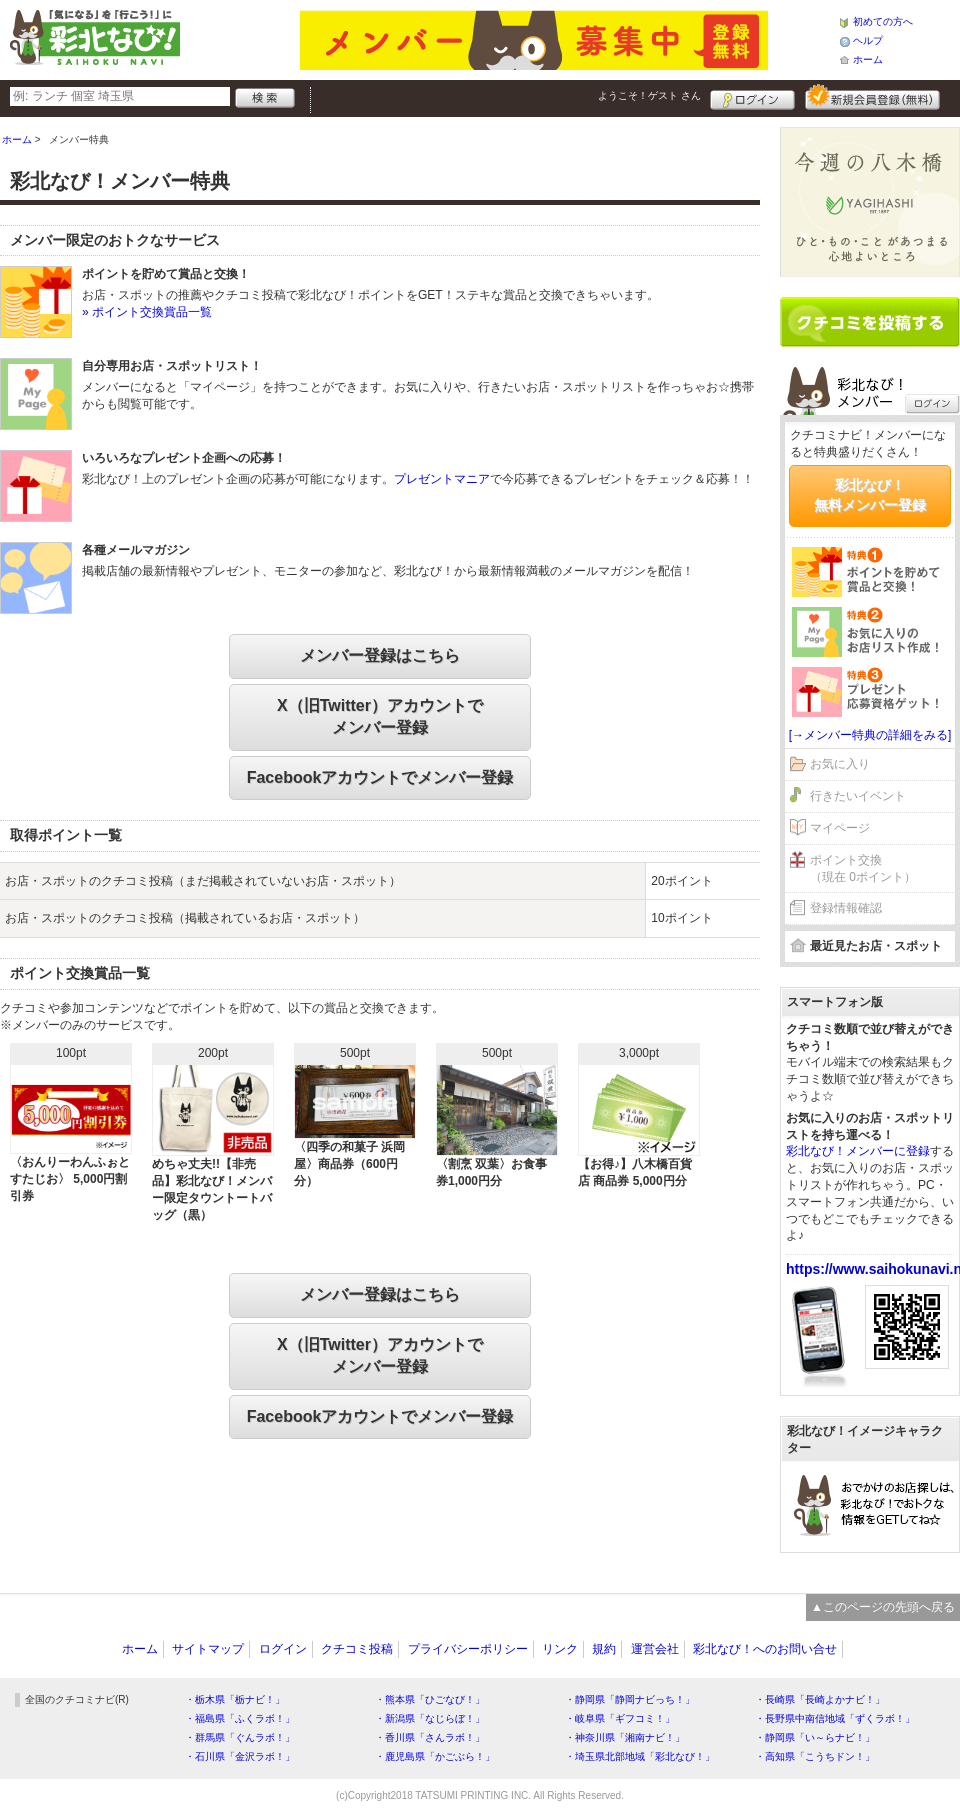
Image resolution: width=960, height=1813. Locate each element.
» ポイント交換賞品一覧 (147, 312)
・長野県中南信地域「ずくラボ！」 (835, 1718)
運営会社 (655, 1649)
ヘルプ (868, 40)
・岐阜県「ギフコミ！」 (620, 1718)
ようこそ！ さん (649, 95)
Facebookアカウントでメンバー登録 (380, 777)
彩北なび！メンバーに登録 (858, 1151)
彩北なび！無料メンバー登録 (870, 495)
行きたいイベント (858, 796)
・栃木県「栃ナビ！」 (235, 1699)
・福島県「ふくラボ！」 (240, 1718)
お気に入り (840, 764)
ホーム (868, 59)
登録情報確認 (846, 908)
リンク (560, 1649)
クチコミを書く (870, 322)
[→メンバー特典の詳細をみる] (870, 735)
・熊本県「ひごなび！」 (430, 1699)
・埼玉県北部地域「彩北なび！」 (640, 1756)
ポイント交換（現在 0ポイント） (863, 868)
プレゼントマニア (442, 479)
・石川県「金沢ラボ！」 (240, 1756)
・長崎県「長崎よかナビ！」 (820, 1699)
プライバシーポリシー (468, 1649)
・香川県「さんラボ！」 (430, 1737)
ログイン (752, 97)
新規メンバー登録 (872, 97)
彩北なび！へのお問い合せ (765, 1649)
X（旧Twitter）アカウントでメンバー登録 (380, 716)
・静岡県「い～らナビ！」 (815, 1737)
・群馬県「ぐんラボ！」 (240, 1737)
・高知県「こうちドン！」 (815, 1756)
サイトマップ (208, 1649)
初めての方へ (883, 21)
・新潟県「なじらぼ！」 (430, 1718)
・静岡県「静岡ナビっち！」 (630, 1699)
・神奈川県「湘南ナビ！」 (625, 1737)
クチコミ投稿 (357, 1649)
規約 (604, 1649)
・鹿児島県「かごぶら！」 (435, 1756)
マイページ (840, 828)
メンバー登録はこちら (380, 655)
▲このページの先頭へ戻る (883, 1607)
